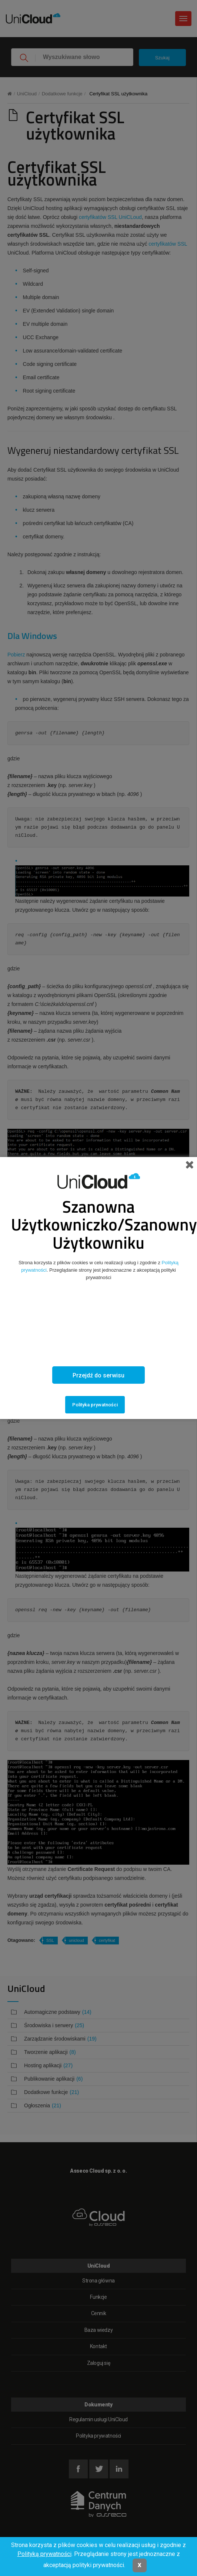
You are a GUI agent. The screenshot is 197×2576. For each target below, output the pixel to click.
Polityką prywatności (44, 2553)
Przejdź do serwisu (98, 1375)
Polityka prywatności (95, 1404)
